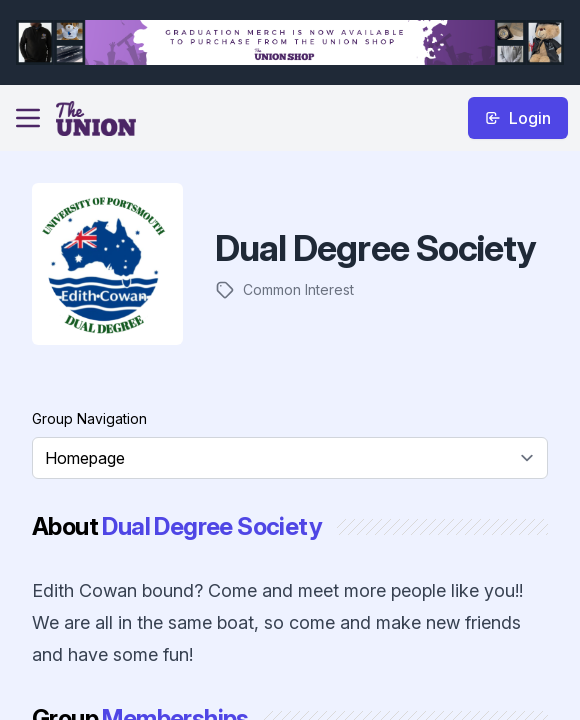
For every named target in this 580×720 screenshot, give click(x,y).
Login (518, 118)
